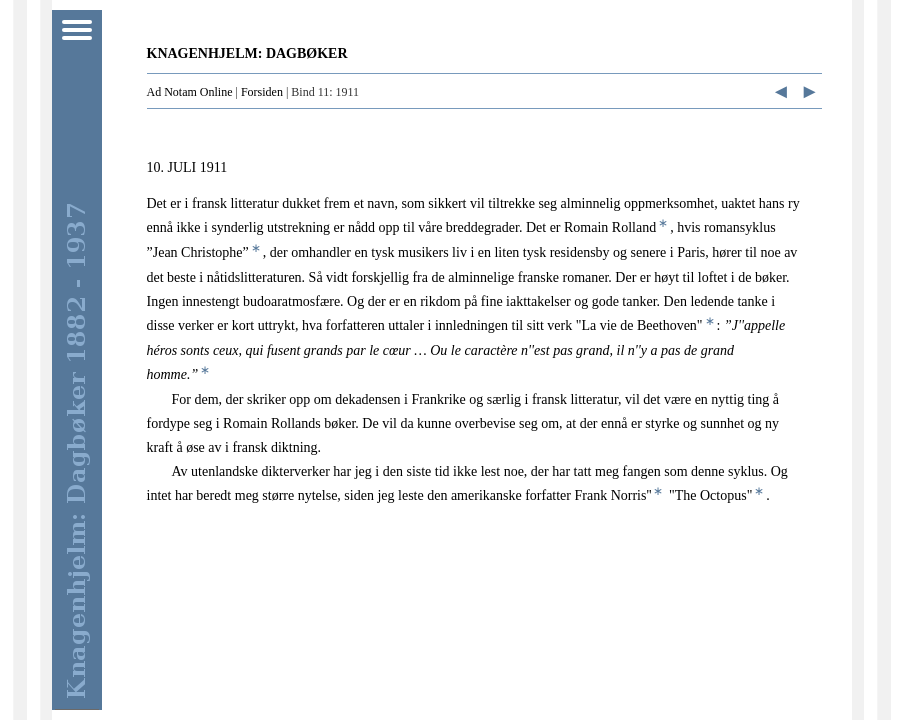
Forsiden (262, 92)
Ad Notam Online (190, 92)
